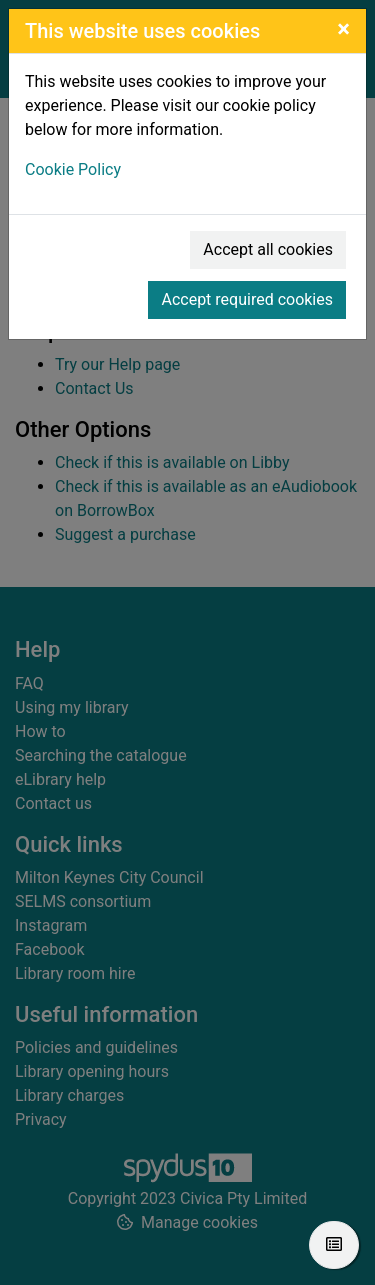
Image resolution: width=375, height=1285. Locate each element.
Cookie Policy (73, 169)
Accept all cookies (268, 249)
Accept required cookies (247, 299)
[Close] (343, 29)
